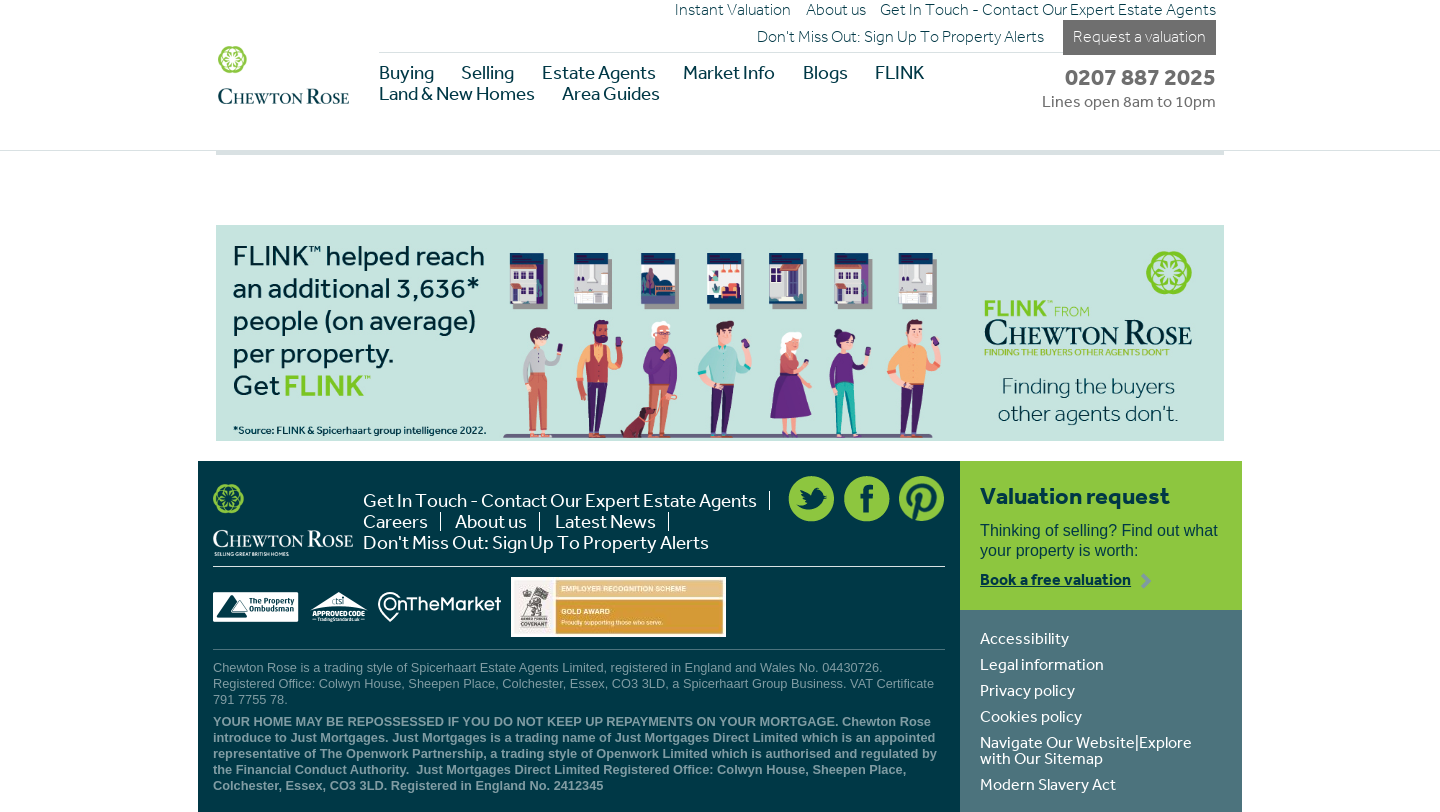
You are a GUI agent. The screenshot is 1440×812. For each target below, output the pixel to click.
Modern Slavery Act (1048, 784)
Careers (395, 521)
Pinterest (922, 499)
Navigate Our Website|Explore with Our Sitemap (1086, 750)
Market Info (729, 72)
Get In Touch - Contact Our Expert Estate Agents (1048, 10)
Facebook (867, 499)
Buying (406, 72)
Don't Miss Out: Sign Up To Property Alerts (900, 37)
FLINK (899, 72)
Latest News (605, 521)
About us (836, 10)
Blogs (825, 72)
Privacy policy (1027, 690)
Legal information (1042, 664)
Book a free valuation (1055, 579)
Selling (487, 72)
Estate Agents (599, 72)
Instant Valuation (733, 10)
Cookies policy (1031, 716)
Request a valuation (1139, 36)
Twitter (811, 499)
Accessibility (1024, 638)
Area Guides (611, 93)
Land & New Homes (457, 93)
